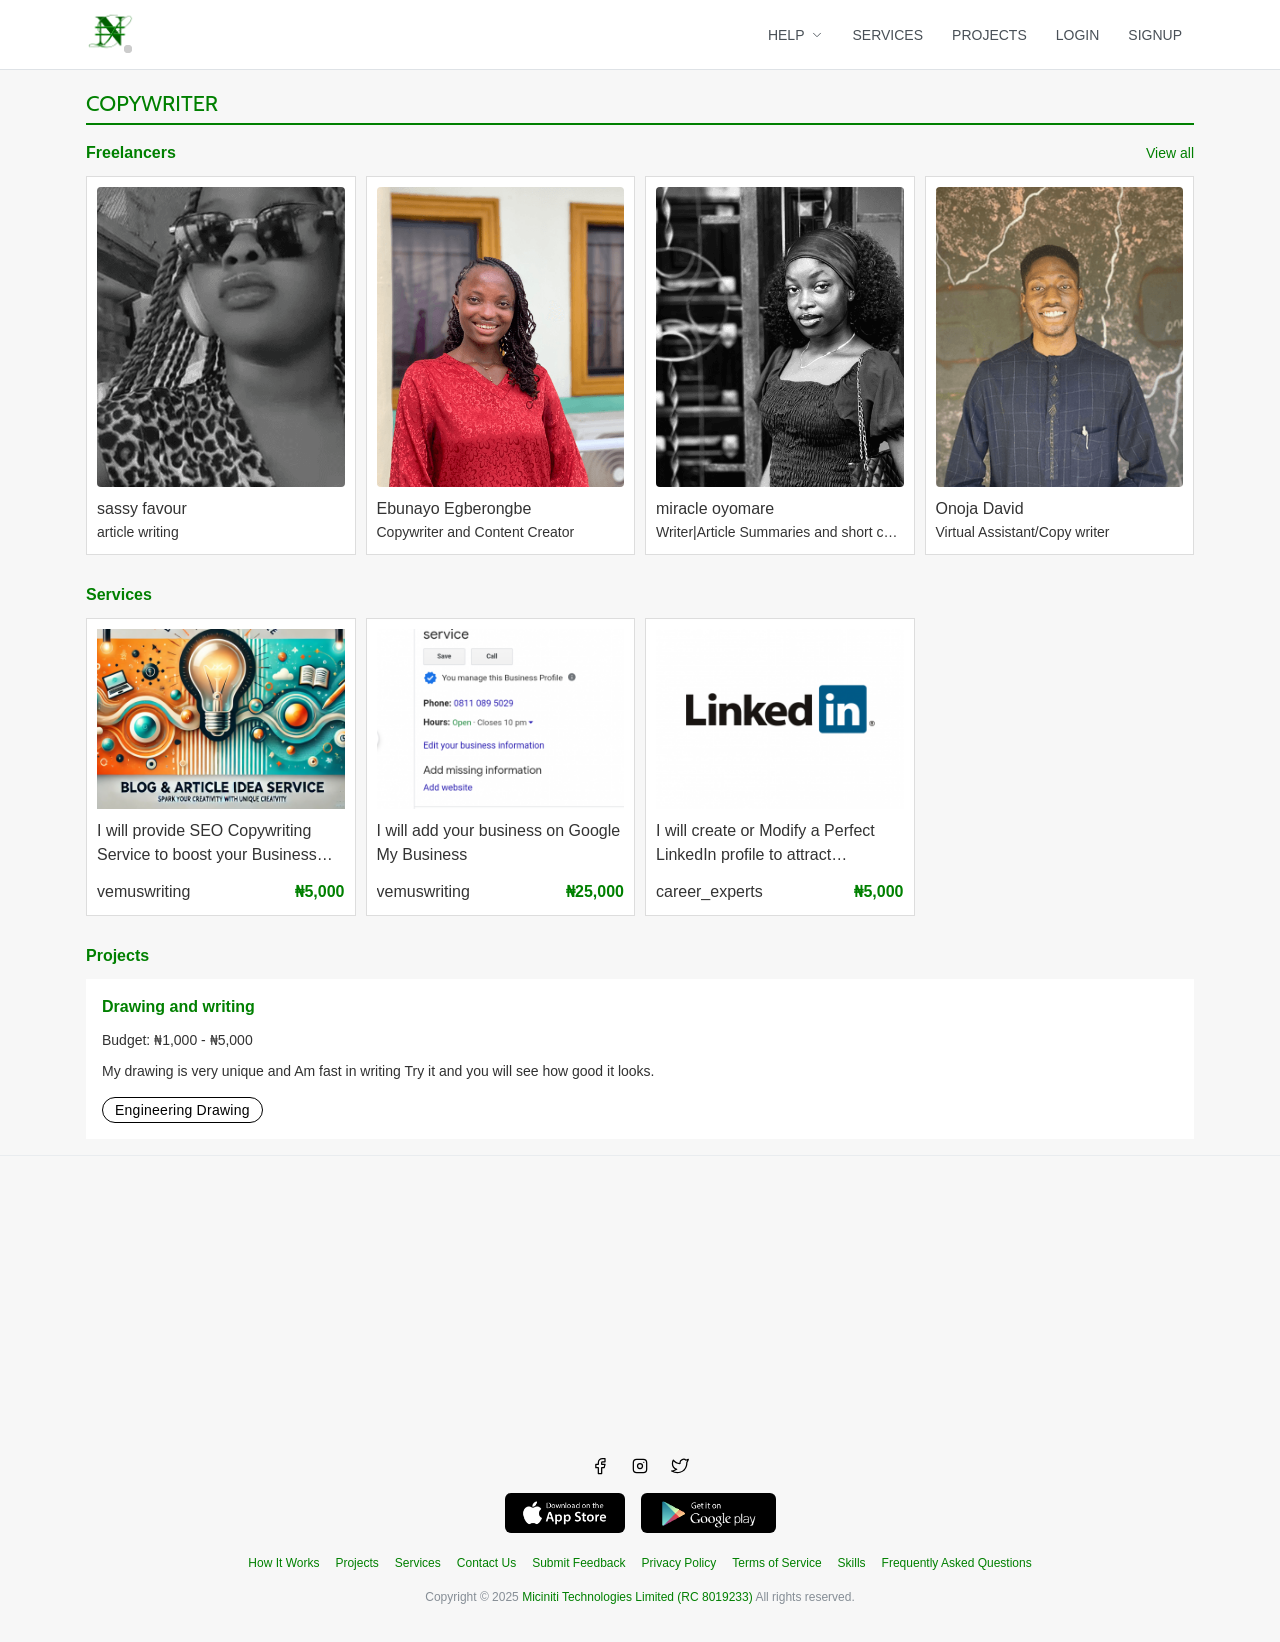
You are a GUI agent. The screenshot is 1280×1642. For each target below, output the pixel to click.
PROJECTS (989, 35)
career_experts (709, 891)
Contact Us (486, 1563)
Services (119, 594)
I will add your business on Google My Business (499, 843)
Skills (852, 1563)
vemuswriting (143, 891)
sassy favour (142, 508)
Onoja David (980, 508)
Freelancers (131, 152)
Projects (117, 955)
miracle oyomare (715, 508)
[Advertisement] (640, 1296)
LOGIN (1078, 35)
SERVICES (888, 35)
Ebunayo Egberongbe (454, 508)
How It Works (283, 1563)
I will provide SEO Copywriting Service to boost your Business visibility (207, 845)
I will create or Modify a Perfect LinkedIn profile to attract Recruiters (765, 845)
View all (1170, 153)
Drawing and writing (178, 1006)
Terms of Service (776, 1563)
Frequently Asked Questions (957, 1563)
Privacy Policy (679, 1563)
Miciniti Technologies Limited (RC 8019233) (637, 1597)
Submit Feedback (578, 1563)
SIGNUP (1155, 35)
